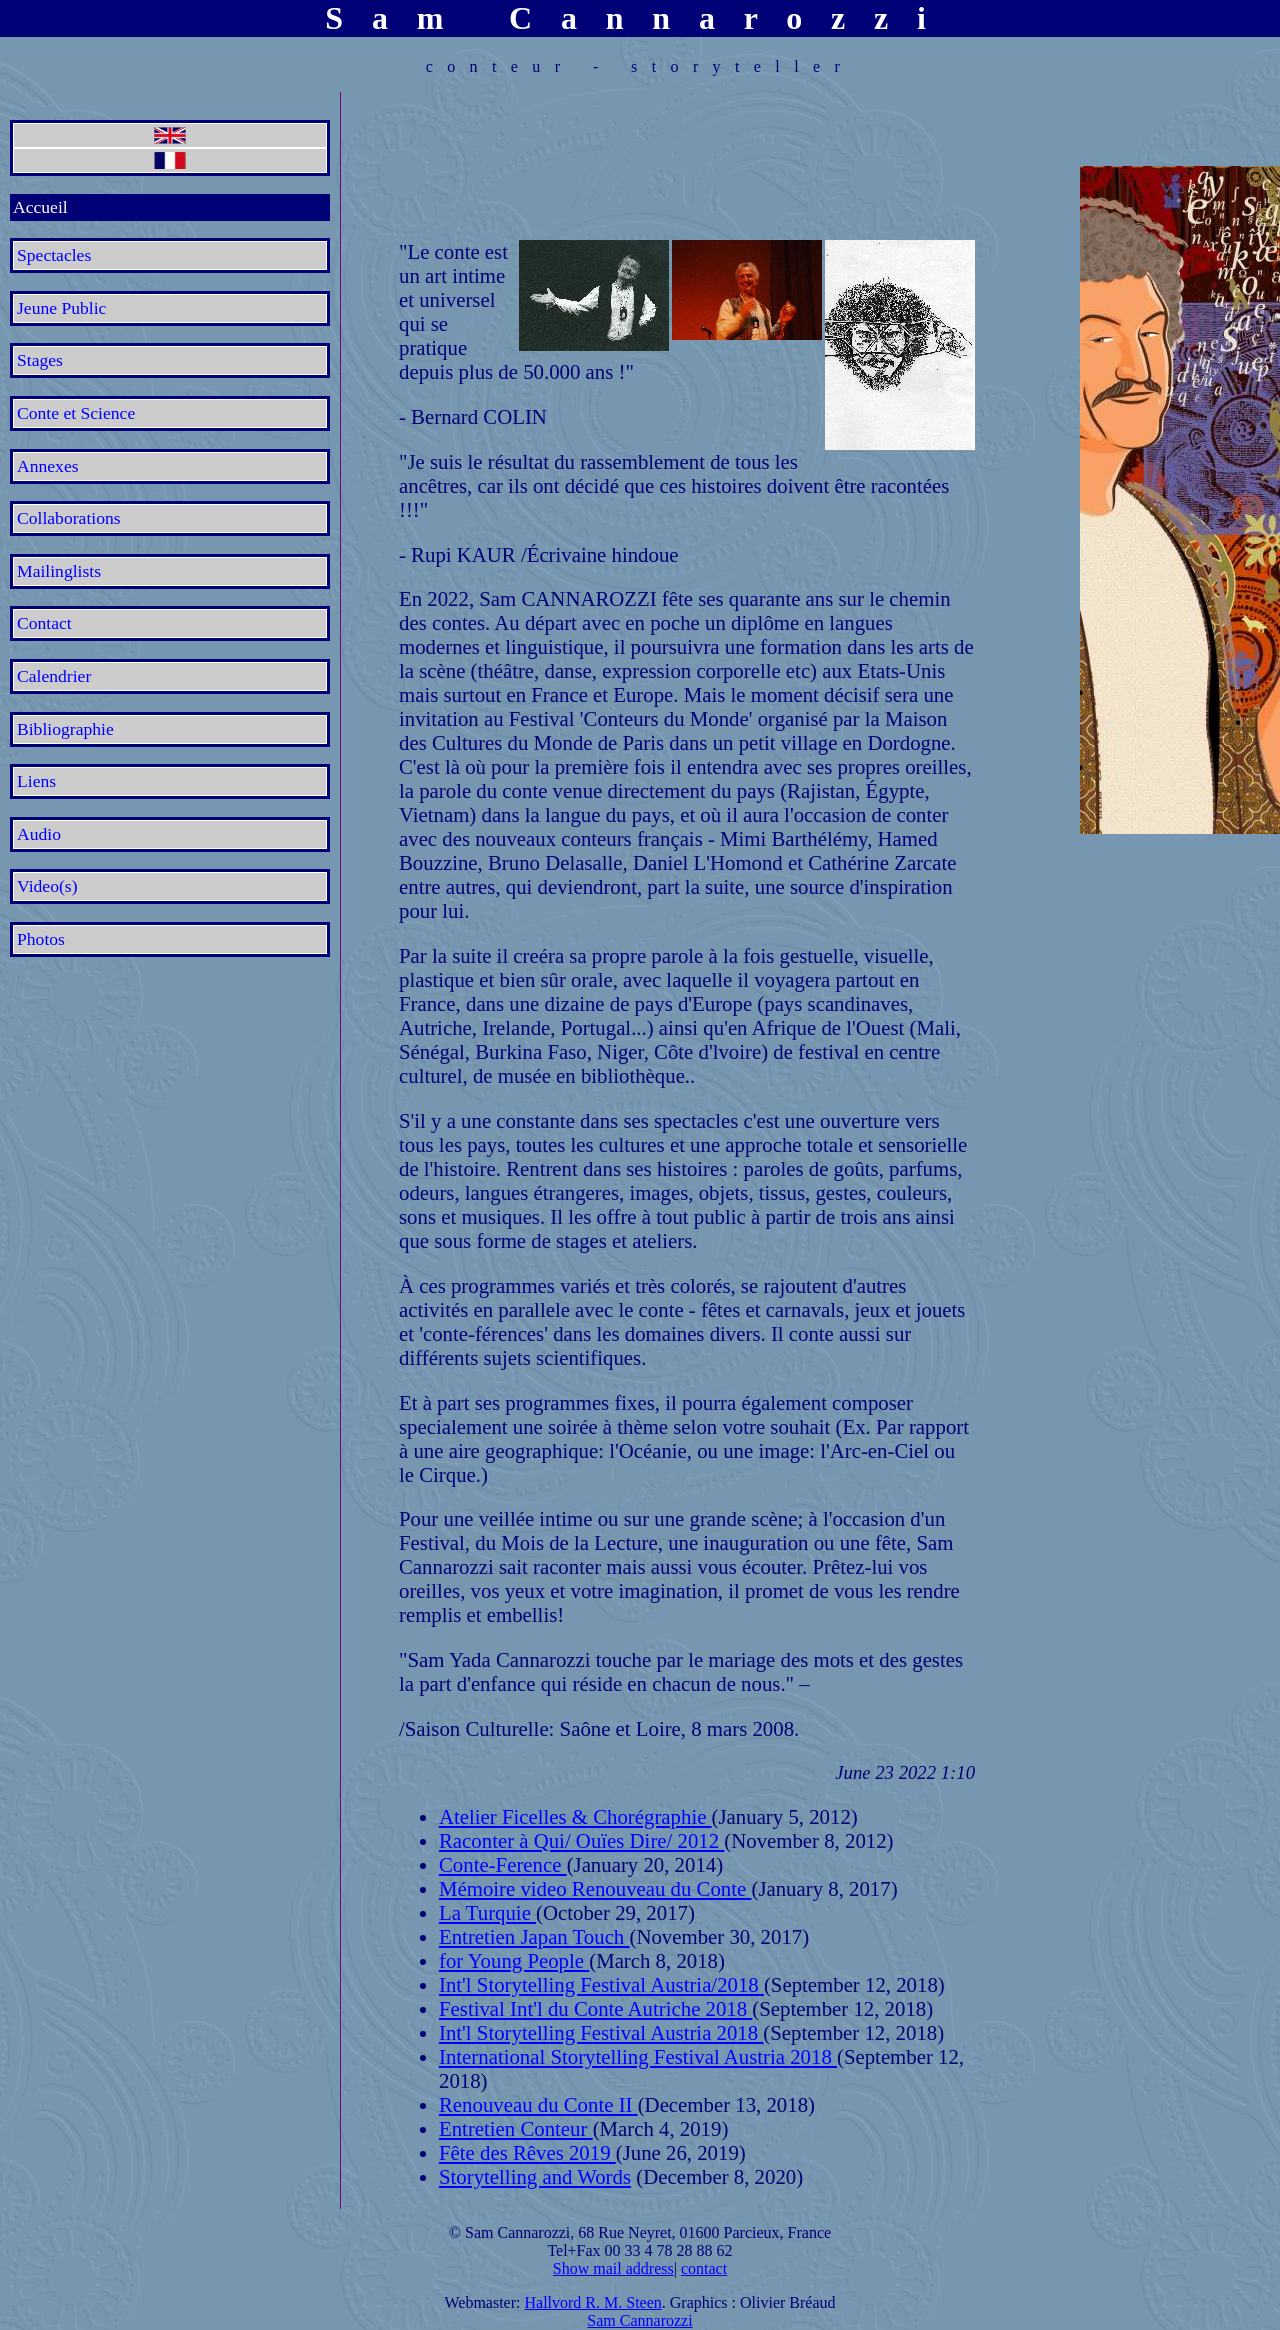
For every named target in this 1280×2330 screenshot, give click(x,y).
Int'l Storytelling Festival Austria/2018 (601, 1984)
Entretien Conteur (516, 2128)
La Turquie (487, 1912)
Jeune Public (61, 308)
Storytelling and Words (535, 2176)
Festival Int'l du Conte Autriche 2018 (595, 2008)
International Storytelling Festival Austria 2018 (638, 2056)
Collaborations (69, 518)
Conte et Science (76, 413)
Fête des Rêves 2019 (527, 2152)
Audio (39, 834)
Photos (41, 939)
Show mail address (613, 2268)
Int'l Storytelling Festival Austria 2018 (601, 2032)
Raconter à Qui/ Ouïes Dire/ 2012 (581, 1840)
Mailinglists (59, 571)
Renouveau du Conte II (538, 2104)
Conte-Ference (503, 1864)
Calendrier (54, 676)
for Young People (514, 1960)
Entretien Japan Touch (534, 1936)
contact (704, 2268)
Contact (44, 623)
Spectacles (54, 255)
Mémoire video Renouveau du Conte (595, 1888)
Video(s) (47, 886)
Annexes (48, 466)
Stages (40, 360)
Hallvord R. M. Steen (592, 2302)
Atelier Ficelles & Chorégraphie (575, 1816)
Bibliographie (65, 729)
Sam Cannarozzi (639, 2320)
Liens (36, 781)
